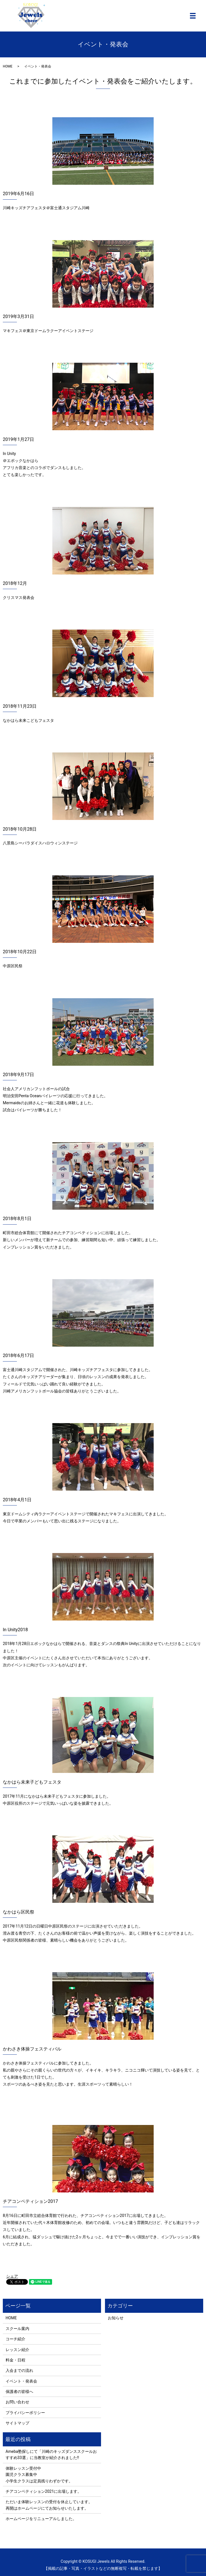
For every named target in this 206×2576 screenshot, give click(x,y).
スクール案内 (17, 2328)
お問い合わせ (17, 2402)
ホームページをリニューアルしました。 (41, 2518)
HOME (7, 66)
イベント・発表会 (21, 2381)
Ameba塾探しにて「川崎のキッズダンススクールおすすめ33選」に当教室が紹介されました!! (51, 2454)
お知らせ (116, 2318)
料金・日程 (15, 2360)
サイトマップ (17, 2423)
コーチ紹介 (15, 2339)
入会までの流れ (19, 2370)
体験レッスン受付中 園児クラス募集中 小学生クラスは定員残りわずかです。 (39, 2474)
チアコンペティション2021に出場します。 (43, 2491)
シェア (12, 2276)
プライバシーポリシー (25, 2412)
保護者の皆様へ (19, 2391)
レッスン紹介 (17, 2349)
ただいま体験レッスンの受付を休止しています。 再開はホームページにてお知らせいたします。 (49, 2505)
